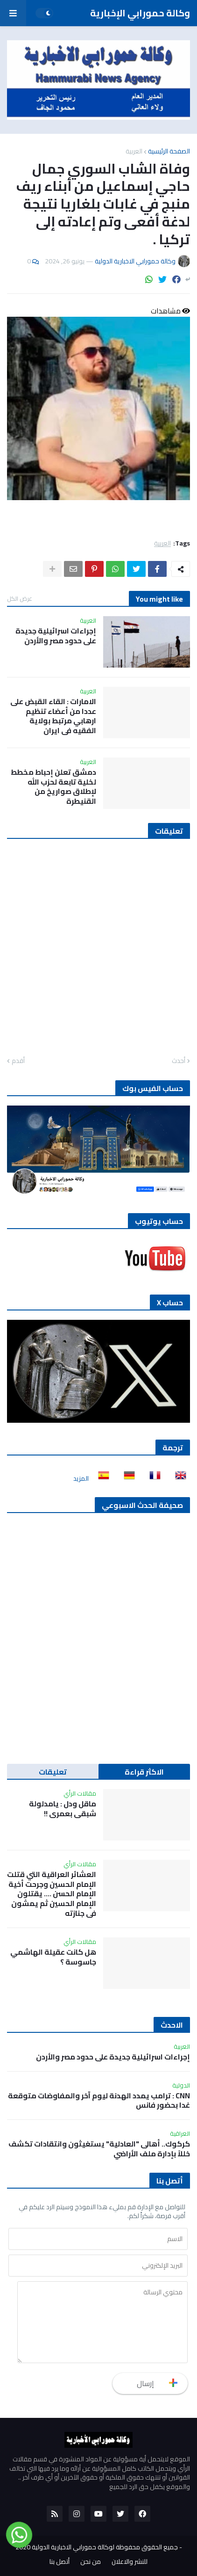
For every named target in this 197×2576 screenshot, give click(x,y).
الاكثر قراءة (144, 1772)
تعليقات (53, 1772)
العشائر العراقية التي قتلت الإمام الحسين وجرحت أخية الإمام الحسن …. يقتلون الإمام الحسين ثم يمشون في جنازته (51, 1894)
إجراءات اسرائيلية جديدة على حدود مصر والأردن (55, 636)
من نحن (90, 2562)
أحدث (178, 1061)
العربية (134, 151)
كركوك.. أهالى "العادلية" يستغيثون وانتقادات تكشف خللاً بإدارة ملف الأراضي (99, 2149)
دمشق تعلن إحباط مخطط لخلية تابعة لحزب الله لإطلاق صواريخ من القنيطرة (53, 786)
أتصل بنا (59, 2562)
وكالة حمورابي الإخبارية (140, 13)
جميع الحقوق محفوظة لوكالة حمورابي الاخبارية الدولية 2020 (96, 2547)
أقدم (18, 1061)
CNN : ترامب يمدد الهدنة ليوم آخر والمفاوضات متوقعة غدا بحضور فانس (99, 2100)
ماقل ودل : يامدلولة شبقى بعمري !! (62, 1809)
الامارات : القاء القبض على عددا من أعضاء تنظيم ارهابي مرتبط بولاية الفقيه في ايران (53, 716)
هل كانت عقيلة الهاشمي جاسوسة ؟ (53, 1957)
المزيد (81, 1478)
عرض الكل (19, 598)
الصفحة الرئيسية (169, 151)
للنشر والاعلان (130, 2562)
